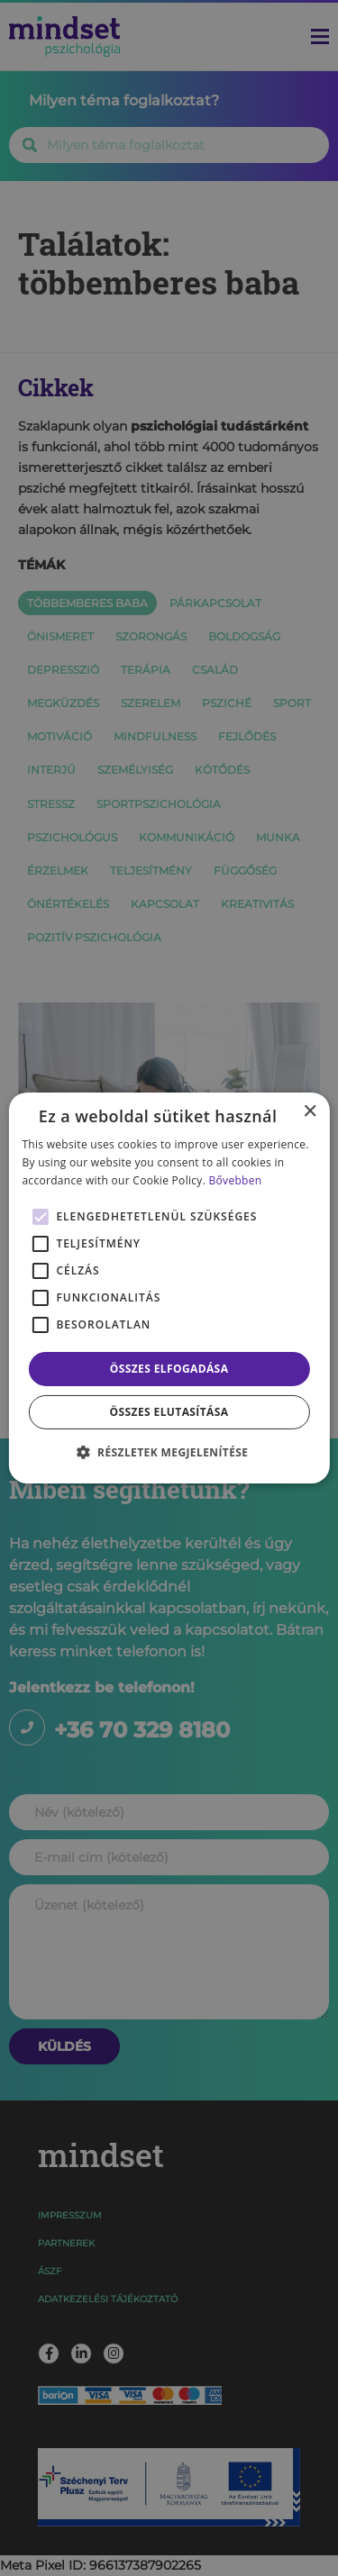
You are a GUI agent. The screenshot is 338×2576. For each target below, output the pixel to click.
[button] (169, 1452)
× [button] (309, 1112)
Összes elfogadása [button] (169, 1368)
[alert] (169, 1288)
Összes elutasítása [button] (169, 1412)
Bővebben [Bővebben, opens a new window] (235, 1180)
